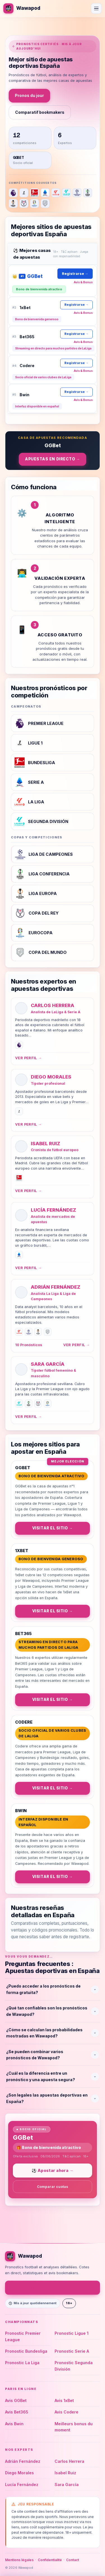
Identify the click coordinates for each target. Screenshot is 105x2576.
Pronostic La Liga (22, 2362)
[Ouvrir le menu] (96, 8)
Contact (72, 2560)
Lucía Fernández (53, 1209)
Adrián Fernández (55, 1287)
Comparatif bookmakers (39, 112)
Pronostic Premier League (23, 2336)
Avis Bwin (14, 2423)
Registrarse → (75, 273)
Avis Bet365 (16, 2412)
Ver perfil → (28, 1058)
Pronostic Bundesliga (26, 2351)
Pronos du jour (29, 95)
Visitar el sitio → (52, 1528)
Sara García (47, 1364)
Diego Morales (51, 1077)
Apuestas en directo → (52, 458)
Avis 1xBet (64, 2400)
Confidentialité (50, 2560)
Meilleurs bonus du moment (74, 2426)
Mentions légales (19, 2560)
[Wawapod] (21, 8)
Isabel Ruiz (45, 1143)
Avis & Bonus (83, 282)
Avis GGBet (16, 2400)
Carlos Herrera (52, 1005)
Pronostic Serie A (72, 2351)
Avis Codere (66, 2412)
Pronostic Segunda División (74, 2365)
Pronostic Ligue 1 (71, 2333)
